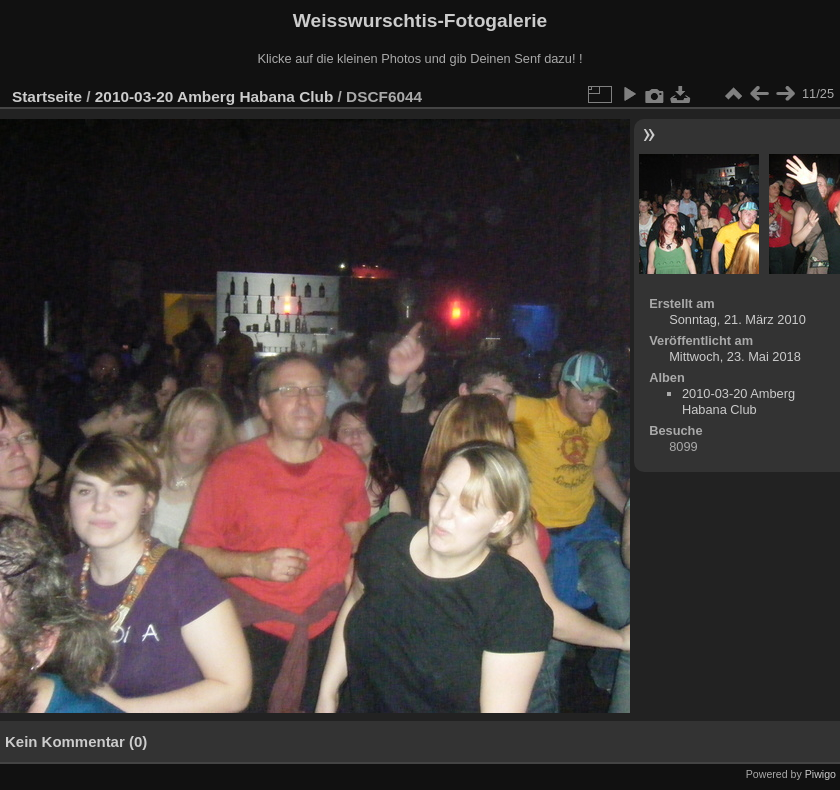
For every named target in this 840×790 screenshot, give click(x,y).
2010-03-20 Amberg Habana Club (214, 96)
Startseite (47, 96)
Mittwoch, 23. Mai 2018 (735, 356)
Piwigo (820, 774)
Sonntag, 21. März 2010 (737, 319)
